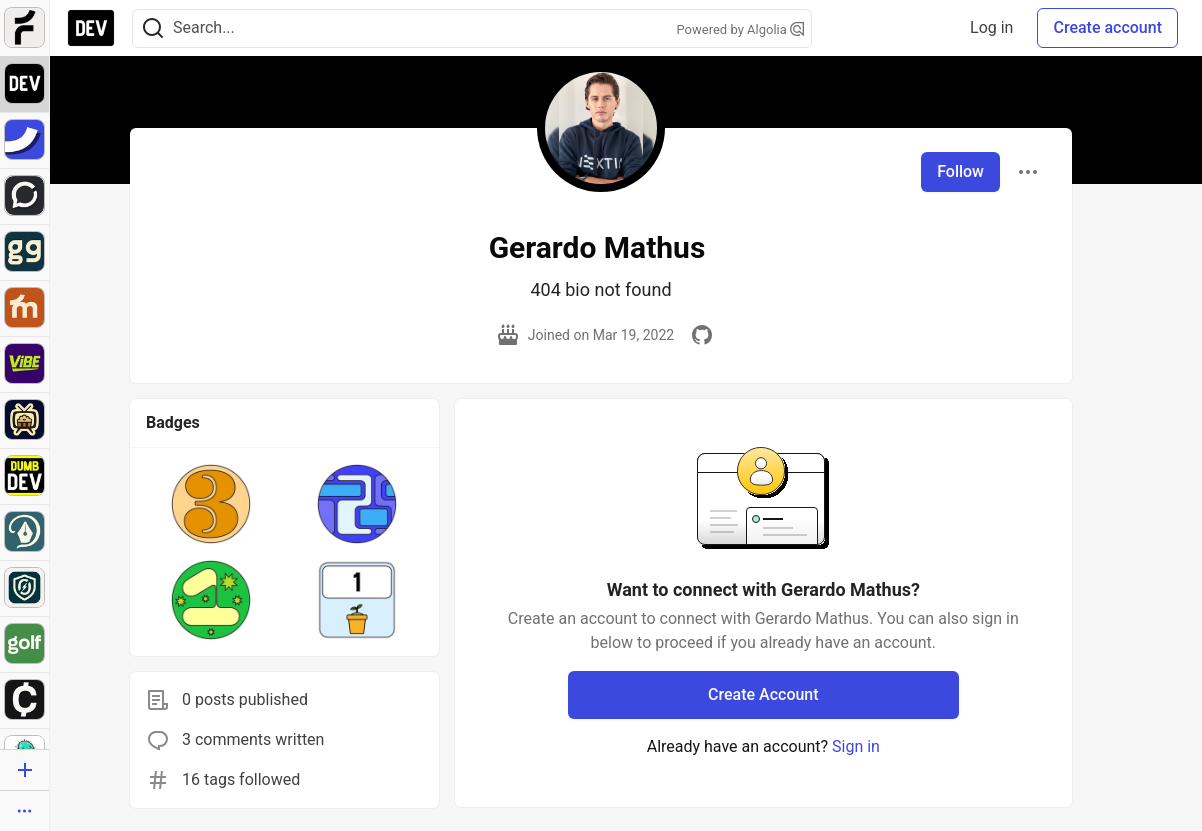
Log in (991, 27)
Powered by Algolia (740, 29)
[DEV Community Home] (91, 28)
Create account (1107, 27)
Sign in (856, 746)
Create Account (763, 694)
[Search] (153, 28)
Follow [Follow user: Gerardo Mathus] (960, 171)
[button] (211, 504)
